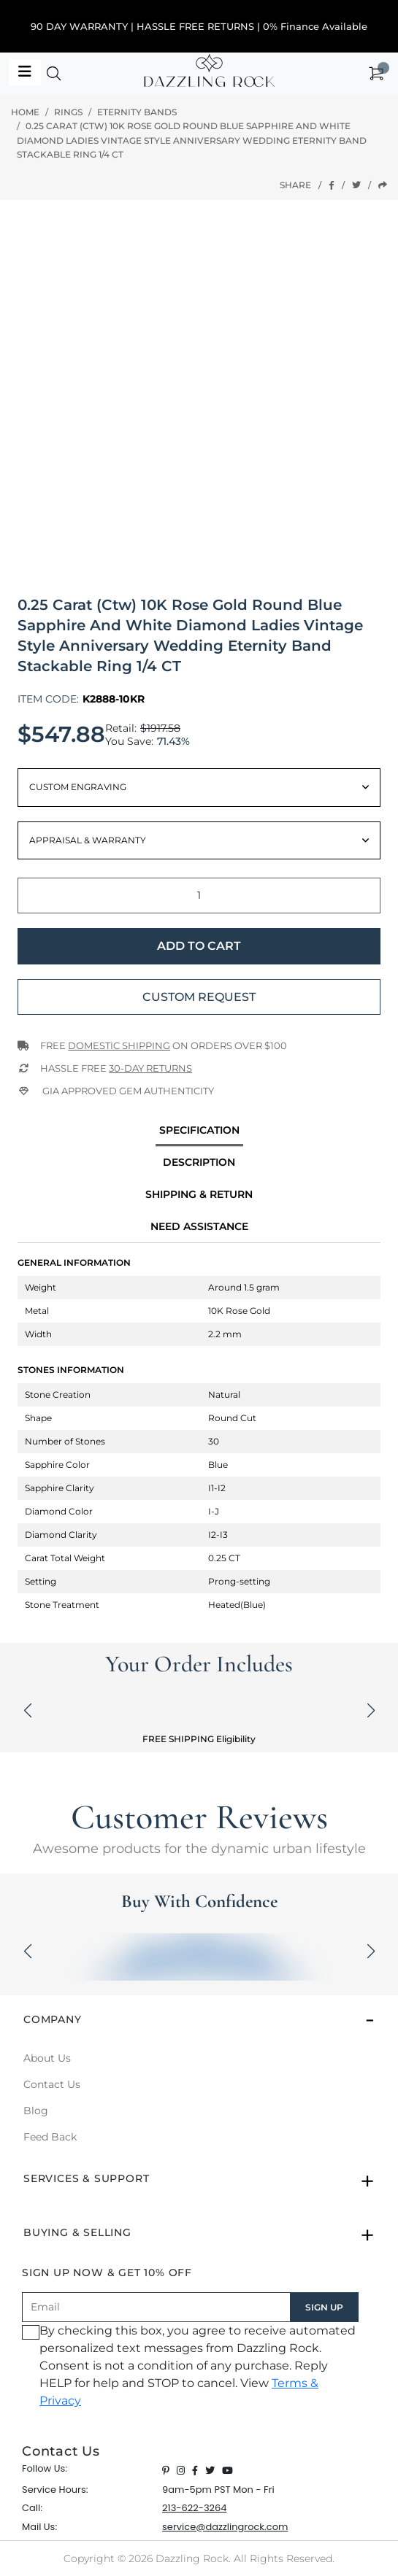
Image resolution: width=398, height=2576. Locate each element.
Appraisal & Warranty (87, 840)
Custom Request (199, 997)
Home (25, 112)
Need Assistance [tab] (199, 1226)
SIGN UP (324, 2307)
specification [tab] (199, 1130)
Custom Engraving (77, 786)
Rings (68, 112)
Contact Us (51, 2084)
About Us (47, 2058)
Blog (35, 2110)
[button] (54, 77)
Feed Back (50, 2136)
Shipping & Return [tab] (199, 1194)
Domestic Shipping (119, 1045)
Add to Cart (199, 946)
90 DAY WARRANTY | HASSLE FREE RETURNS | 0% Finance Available (199, 26)
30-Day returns (150, 1068)
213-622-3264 (194, 2508)
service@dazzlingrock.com (225, 2527)
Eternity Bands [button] (137, 112)
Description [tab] (199, 1162)
